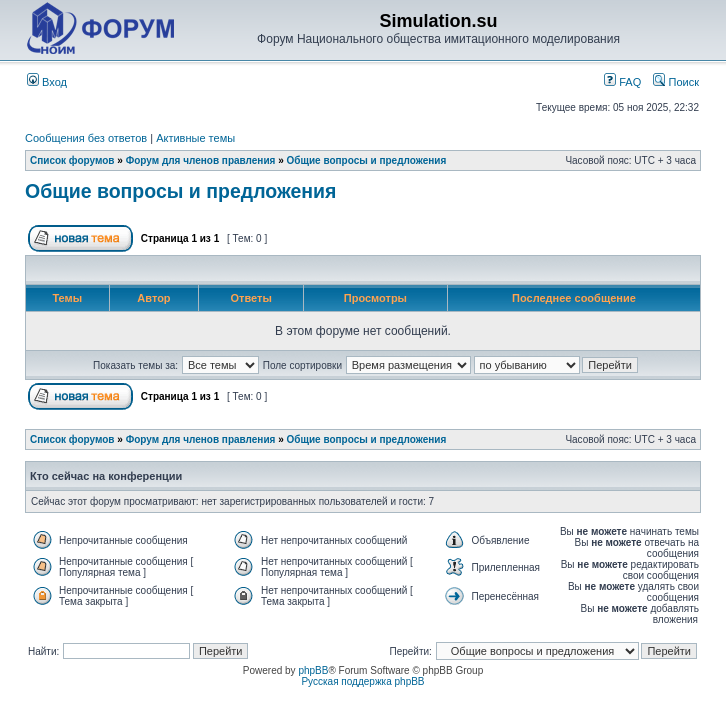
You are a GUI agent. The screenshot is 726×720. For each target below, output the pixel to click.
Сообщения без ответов (86, 138)
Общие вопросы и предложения (367, 160)
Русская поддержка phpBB (362, 681)
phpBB (313, 670)
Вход (47, 82)
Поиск (676, 82)
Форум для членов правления (201, 160)
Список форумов (72, 160)
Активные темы (195, 138)
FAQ (622, 82)
